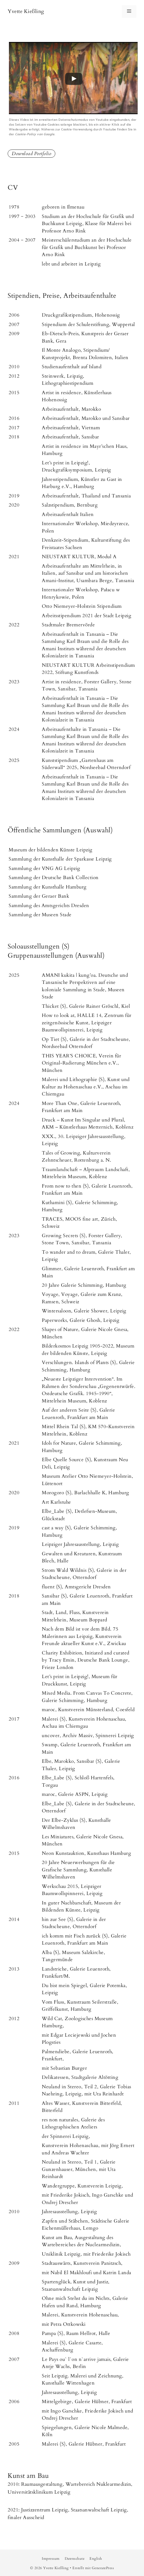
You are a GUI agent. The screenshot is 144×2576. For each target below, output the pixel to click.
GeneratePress (103, 2568)
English (95, 2558)
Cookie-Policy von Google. (35, 134)
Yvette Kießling (26, 11)
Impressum (51, 2558)
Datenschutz (75, 2558)
